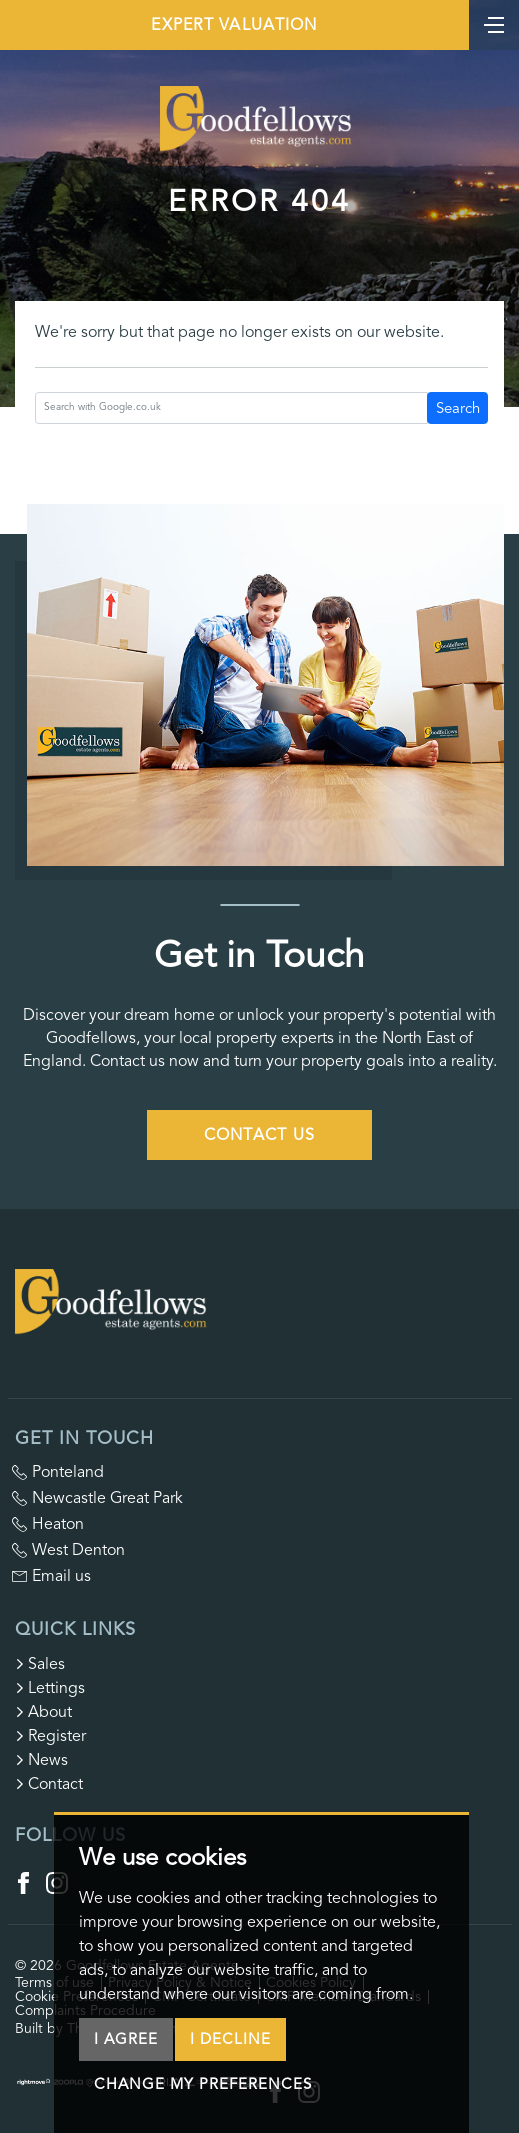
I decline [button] (230, 2039)
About (43, 1712)
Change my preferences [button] (203, 2084)
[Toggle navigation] (494, 23)
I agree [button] (126, 2039)
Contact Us (260, 1135)
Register (50, 1736)
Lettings (50, 1688)
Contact (49, 1784)
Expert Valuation (234, 25)
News (41, 1760)
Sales (40, 1664)
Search (458, 408)
